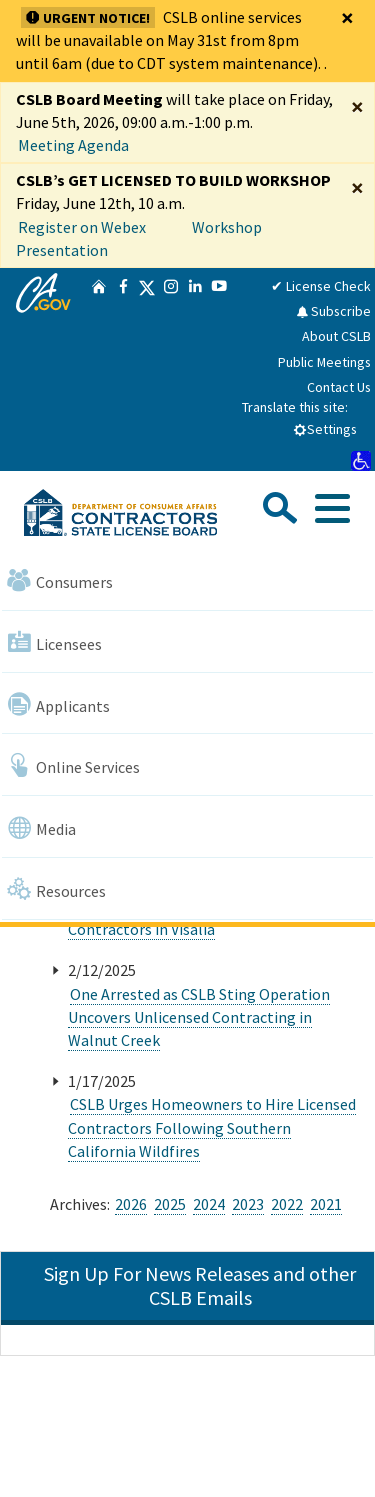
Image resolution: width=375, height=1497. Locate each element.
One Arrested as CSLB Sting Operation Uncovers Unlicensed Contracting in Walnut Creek (199, 1017)
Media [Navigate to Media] (41, 827)
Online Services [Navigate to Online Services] (73, 765)
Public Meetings (324, 362)
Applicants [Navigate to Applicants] (58, 704)
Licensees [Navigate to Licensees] (54, 642)
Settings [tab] (325, 429)
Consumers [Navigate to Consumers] (60, 580)
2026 (131, 1204)
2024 (209, 1204)
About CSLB (336, 336)
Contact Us (339, 387)
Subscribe (333, 311)
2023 (248, 1204)
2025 (170, 1204)
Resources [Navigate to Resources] (56, 889)
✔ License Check (321, 286)
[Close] (347, 18)
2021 (326, 1204)
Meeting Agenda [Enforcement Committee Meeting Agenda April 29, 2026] (73, 145)
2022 (287, 1204)
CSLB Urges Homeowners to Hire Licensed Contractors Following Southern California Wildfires (212, 1127)
